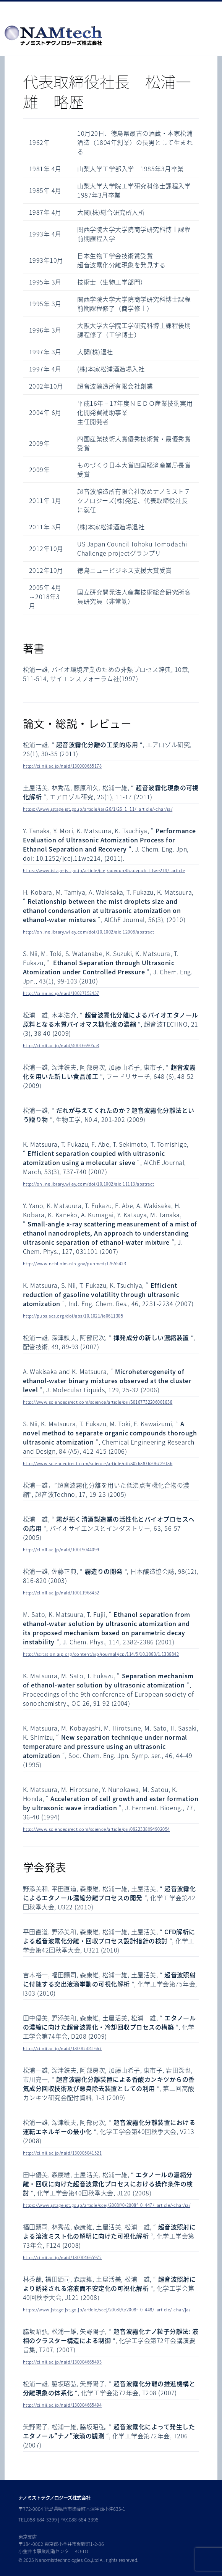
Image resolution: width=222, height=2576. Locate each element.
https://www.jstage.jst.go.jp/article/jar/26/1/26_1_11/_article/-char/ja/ (98, 809)
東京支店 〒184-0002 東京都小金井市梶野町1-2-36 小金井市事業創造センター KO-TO (61, 2543)
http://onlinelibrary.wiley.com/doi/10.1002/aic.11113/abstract (88, 1184)
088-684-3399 (42, 2519)
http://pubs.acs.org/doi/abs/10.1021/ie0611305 (73, 1316)
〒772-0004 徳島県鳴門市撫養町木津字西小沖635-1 (71, 2508)
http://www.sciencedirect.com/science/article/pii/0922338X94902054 (96, 1829)
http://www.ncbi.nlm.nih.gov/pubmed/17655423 (74, 1263)
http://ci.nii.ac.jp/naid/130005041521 (62, 2153)
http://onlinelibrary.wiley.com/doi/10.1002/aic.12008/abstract (88, 932)
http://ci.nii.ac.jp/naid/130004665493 (62, 2362)
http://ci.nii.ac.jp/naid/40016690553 (61, 1045)
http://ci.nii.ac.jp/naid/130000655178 (62, 766)
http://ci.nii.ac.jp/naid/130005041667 (62, 2048)
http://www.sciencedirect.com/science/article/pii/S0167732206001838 (98, 1402)
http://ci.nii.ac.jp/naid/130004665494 (62, 2405)
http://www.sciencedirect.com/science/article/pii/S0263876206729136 (98, 1463)
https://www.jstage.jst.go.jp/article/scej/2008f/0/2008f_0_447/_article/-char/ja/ (106, 2205)
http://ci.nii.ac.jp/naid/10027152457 (61, 993)
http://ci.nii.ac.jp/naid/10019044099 (61, 1549)
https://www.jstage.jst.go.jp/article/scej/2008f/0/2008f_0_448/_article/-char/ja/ (106, 2309)
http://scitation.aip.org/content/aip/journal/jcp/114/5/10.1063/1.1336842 (101, 1654)
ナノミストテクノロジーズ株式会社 (54, 2497)
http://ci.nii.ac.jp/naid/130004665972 (62, 2257)
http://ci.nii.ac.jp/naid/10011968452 (61, 1592)
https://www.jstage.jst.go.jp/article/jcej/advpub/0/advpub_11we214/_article (104, 870)
